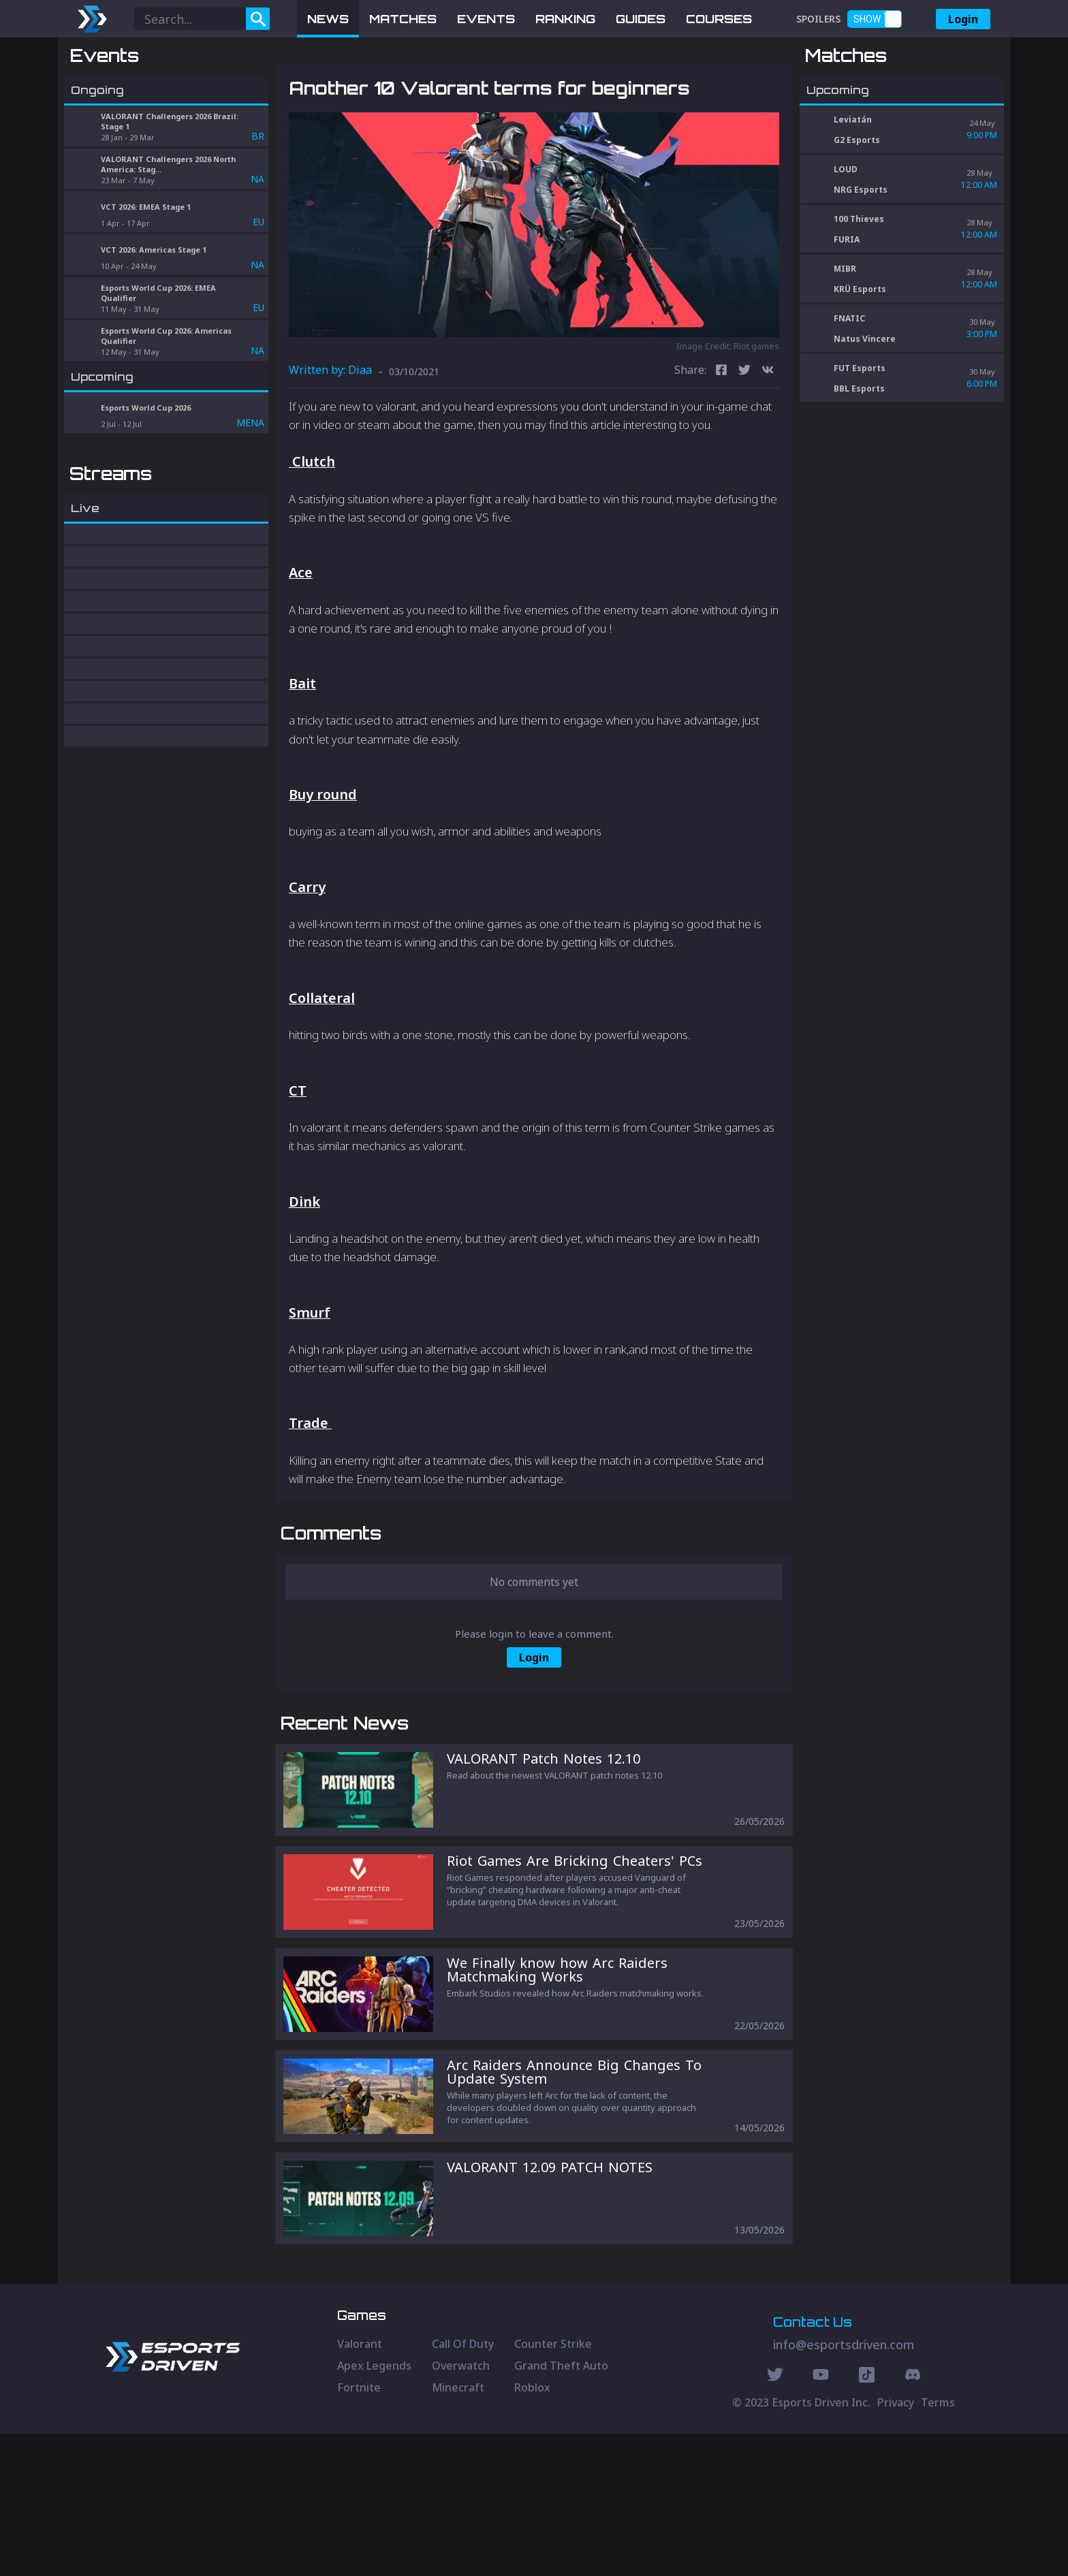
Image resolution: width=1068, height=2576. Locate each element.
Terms (938, 2544)
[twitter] (744, 442)
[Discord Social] (867, 2519)
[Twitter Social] (775, 2519)
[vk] (767, 442)
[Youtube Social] (821, 2519)
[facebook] (721, 442)
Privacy (895, 2544)
